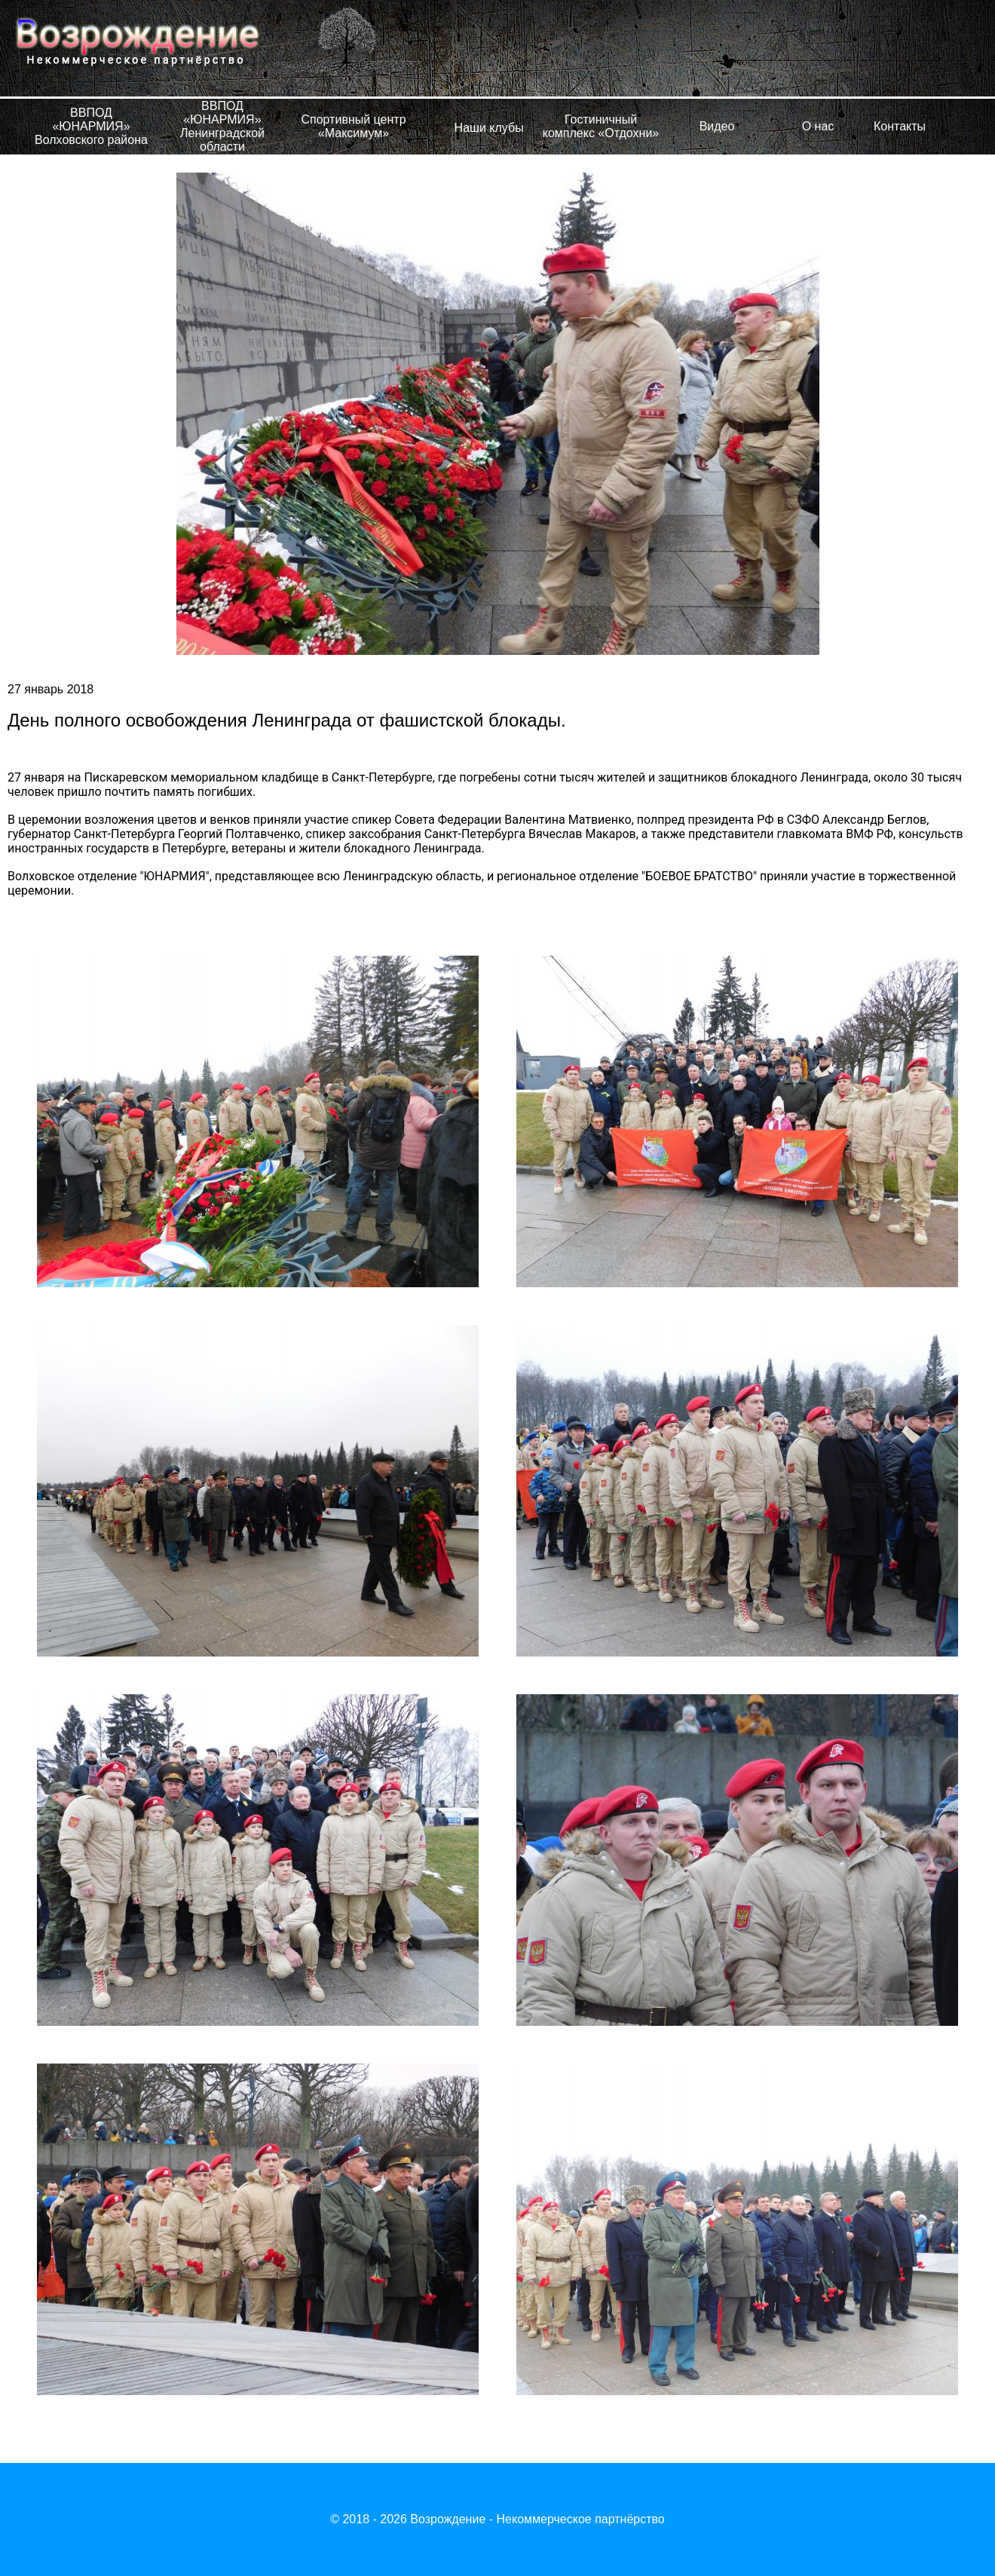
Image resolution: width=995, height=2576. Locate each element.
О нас (818, 126)
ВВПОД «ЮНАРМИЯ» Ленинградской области (222, 126)
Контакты (900, 126)
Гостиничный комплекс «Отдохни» (601, 126)
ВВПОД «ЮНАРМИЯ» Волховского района (91, 126)
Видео (717, 126)
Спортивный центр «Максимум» (353, 126)
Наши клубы (489, 127)
